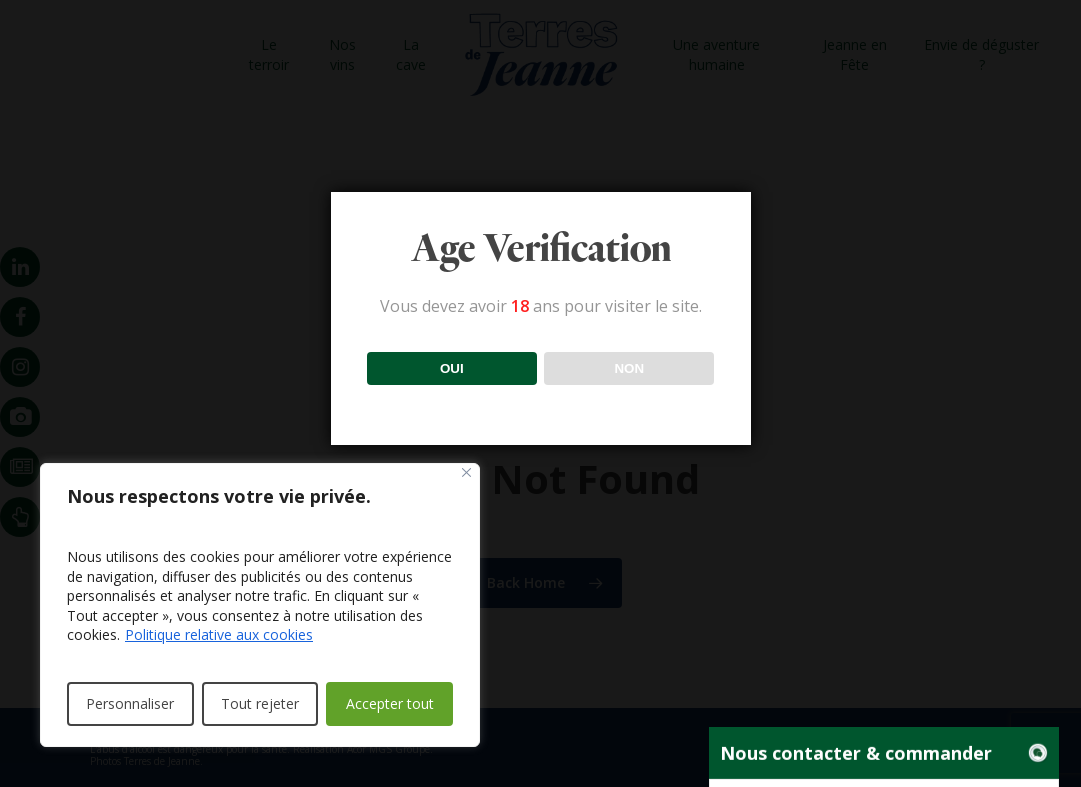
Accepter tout (390, 703)
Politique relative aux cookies (219, 634)
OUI (452, 368)
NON (629, 368)
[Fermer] (466, 472)
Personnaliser (130, 703)
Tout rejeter (260, 703)
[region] (260, 605)
